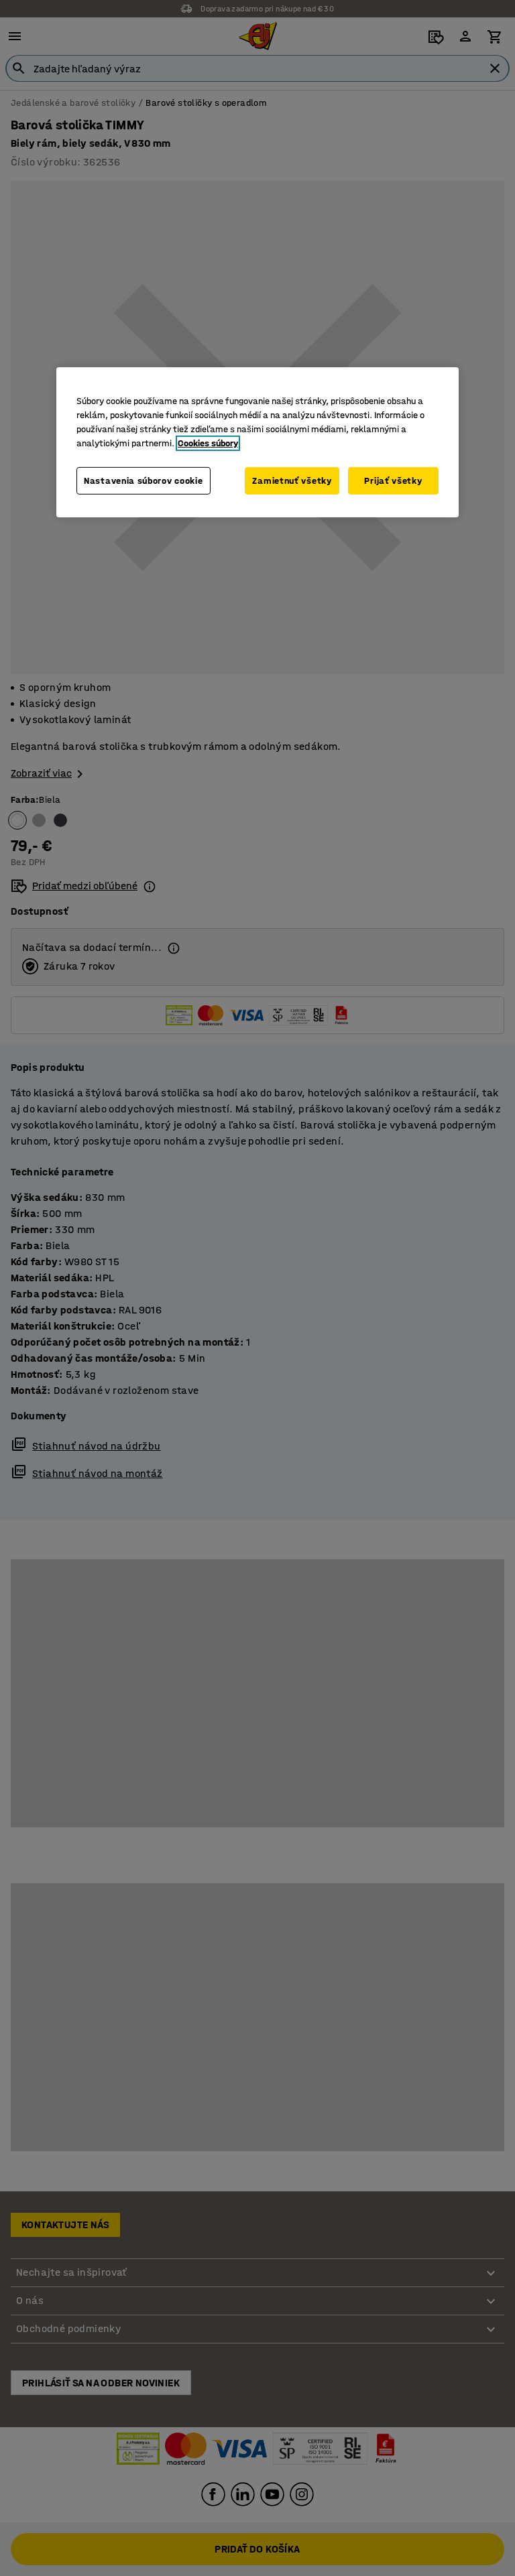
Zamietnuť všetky (289, 479)
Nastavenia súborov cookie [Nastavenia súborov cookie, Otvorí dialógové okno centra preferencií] (143, 485)
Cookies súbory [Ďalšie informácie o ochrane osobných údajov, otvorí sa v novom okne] (208, 441)
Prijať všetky (393, 479)
